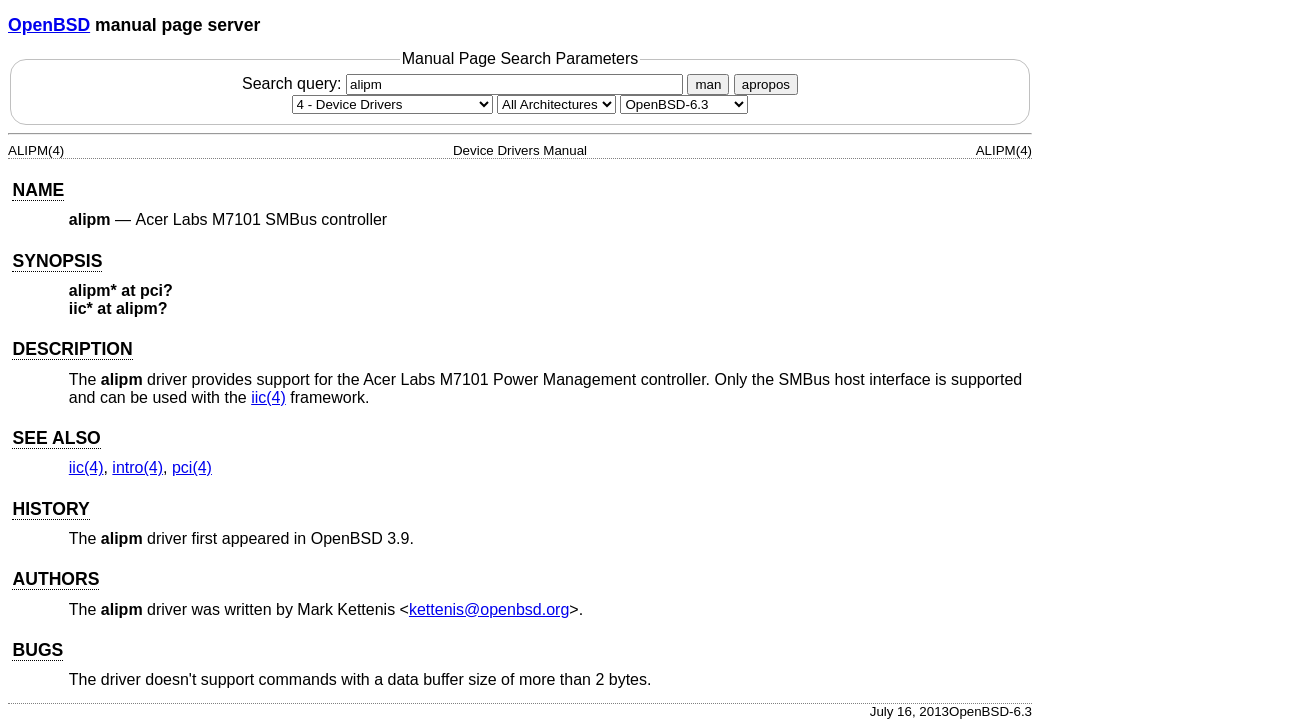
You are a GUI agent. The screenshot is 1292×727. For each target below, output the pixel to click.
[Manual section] (392, 104)
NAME (38, 190)
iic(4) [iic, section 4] (268, 397)
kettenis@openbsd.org (489, 609)
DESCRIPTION (72, 349)
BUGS (37, 650)
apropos (766, 84)
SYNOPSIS (57, 261)
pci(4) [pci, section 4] (192, 467)
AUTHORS (55, 579)
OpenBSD (49, 25)
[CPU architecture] (556, 104)
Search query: (465, 83)
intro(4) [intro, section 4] (137, 467)
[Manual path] (684, 104)
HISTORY (50, 509)
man (708, 84)
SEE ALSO (56, 438)
